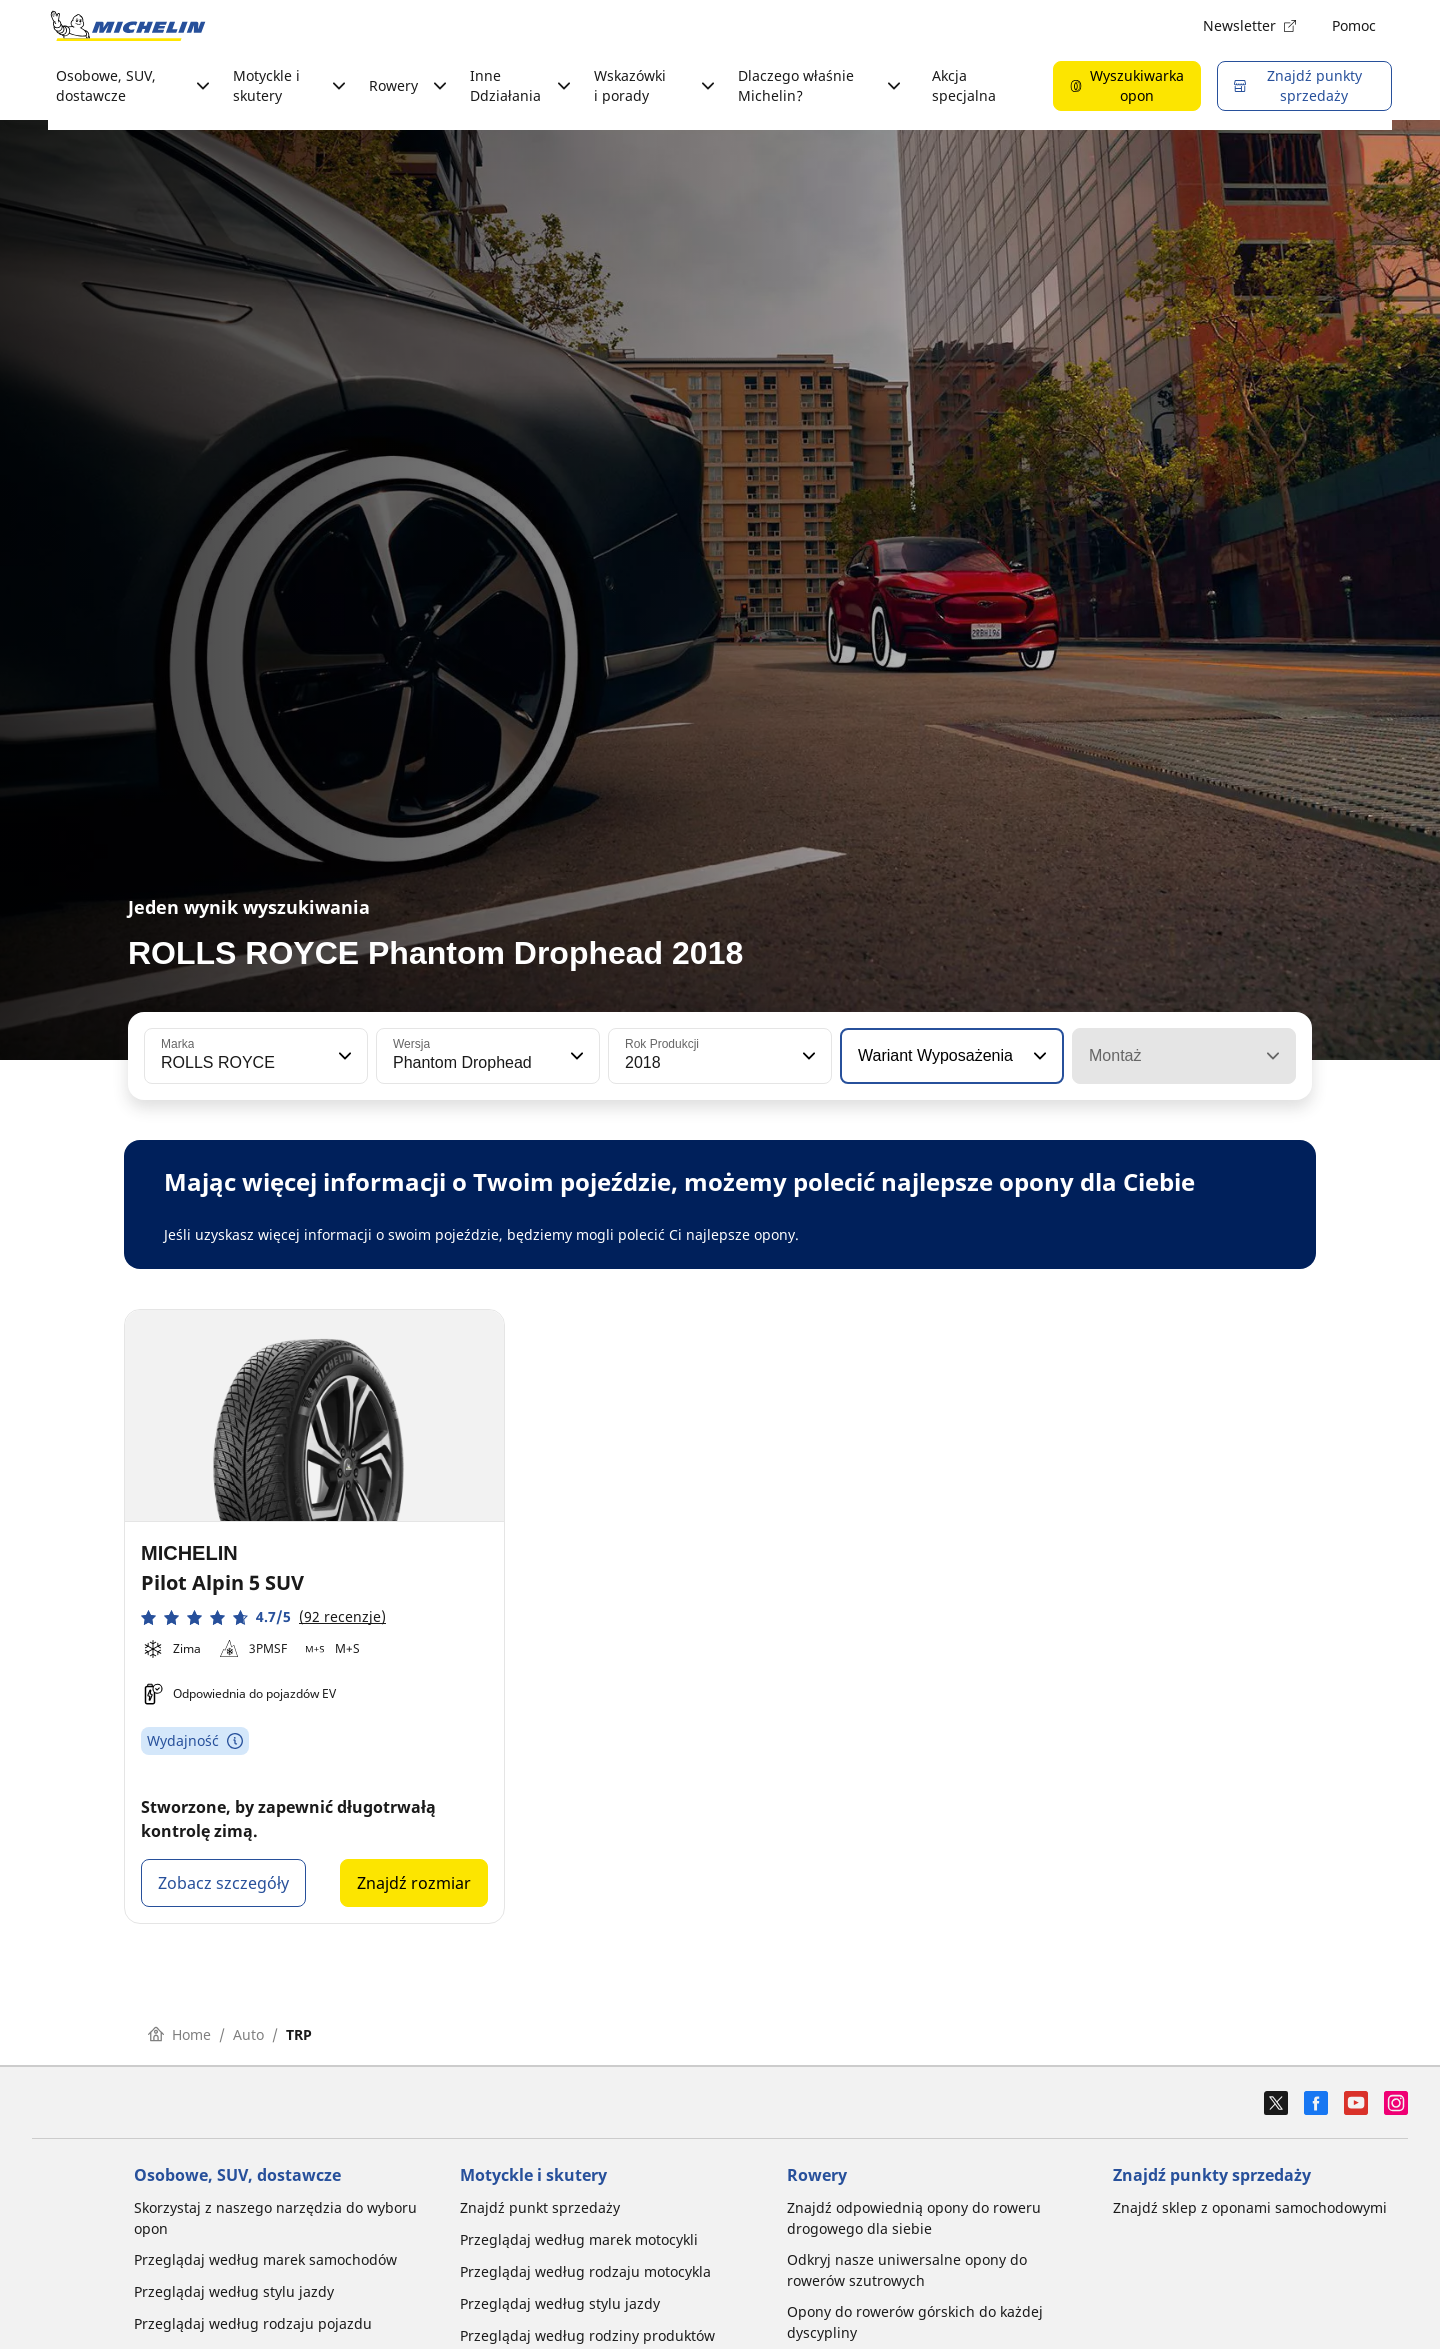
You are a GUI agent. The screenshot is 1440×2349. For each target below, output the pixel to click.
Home (179, 2034)
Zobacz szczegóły (223, 1883)
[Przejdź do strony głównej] (128, 26)
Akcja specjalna (964, 85)
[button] (343, 1056)
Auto (248, 2034)
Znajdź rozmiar (414, 1883)
